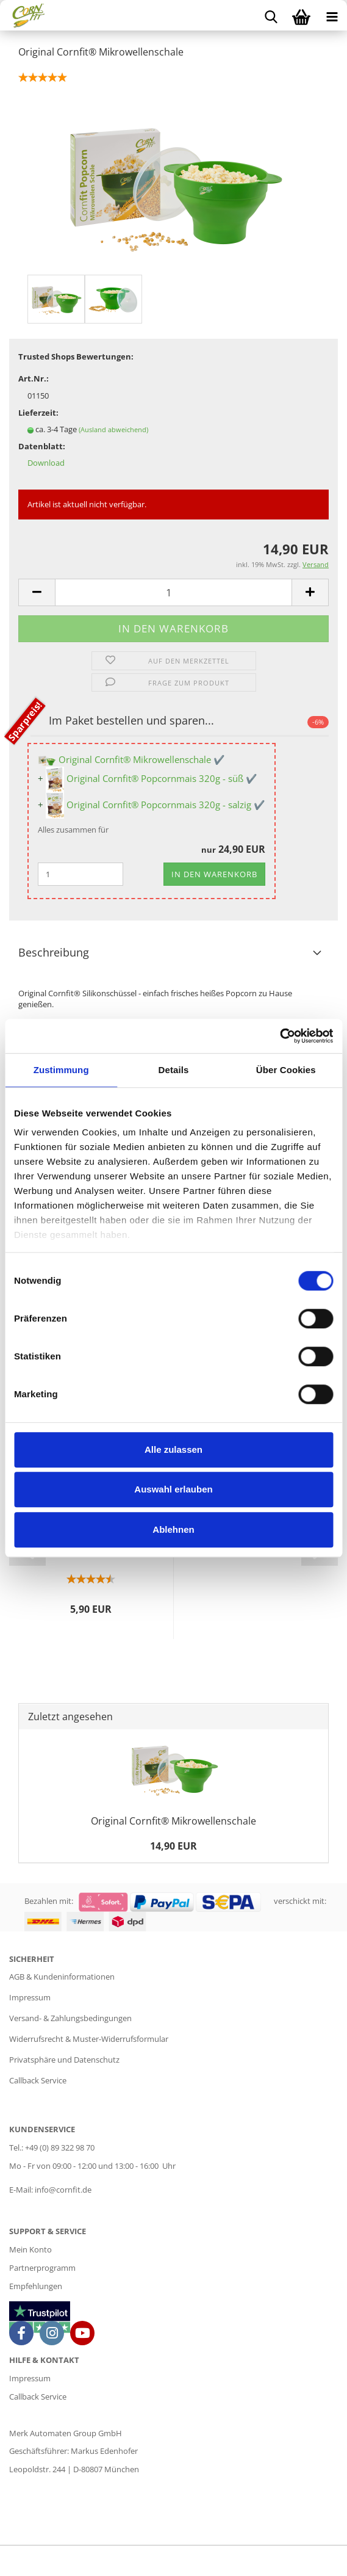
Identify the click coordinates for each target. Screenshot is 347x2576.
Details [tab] (174, 1070)
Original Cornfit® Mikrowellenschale (173, 1821)
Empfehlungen (35, 2286)
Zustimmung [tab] (61, 1070)
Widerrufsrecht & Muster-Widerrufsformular (88, 2038)
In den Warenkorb (214, 874)
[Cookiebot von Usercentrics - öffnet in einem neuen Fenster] (279, 1036)
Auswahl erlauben (173, 1489)
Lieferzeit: (38, 412)
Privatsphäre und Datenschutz (64, 2059)
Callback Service (37, 2080)
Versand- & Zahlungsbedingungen (70, 2018)
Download (46, 462)
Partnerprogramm (42, 2267)
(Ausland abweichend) (113, 429)
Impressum (30, 1997)
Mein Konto (30, 2249)
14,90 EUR (173, 1846)
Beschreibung (53, 952)
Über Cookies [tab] (286, 1070)
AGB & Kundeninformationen (62, 1976)
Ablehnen (173, 1529)
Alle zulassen (173, 1449)
